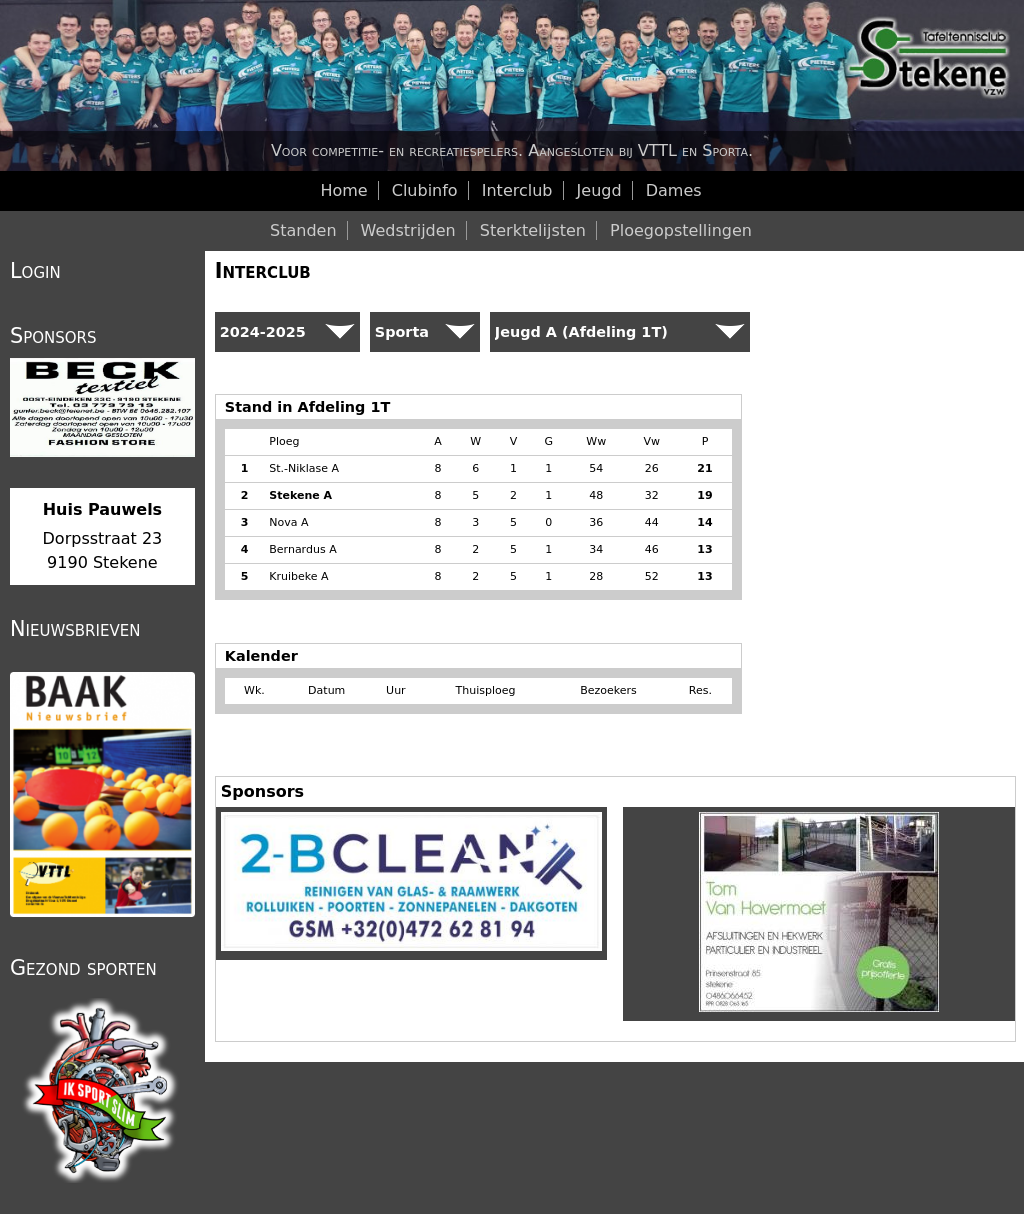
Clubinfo (425, 190)
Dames (674, 190)
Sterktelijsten (533, 230)
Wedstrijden (408, 230)
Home (343, 190)
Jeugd (599, 190)
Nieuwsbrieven (75, 629)
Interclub (263, 271)
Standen (303, 230)
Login (35, 271)
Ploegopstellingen (681, 230)
